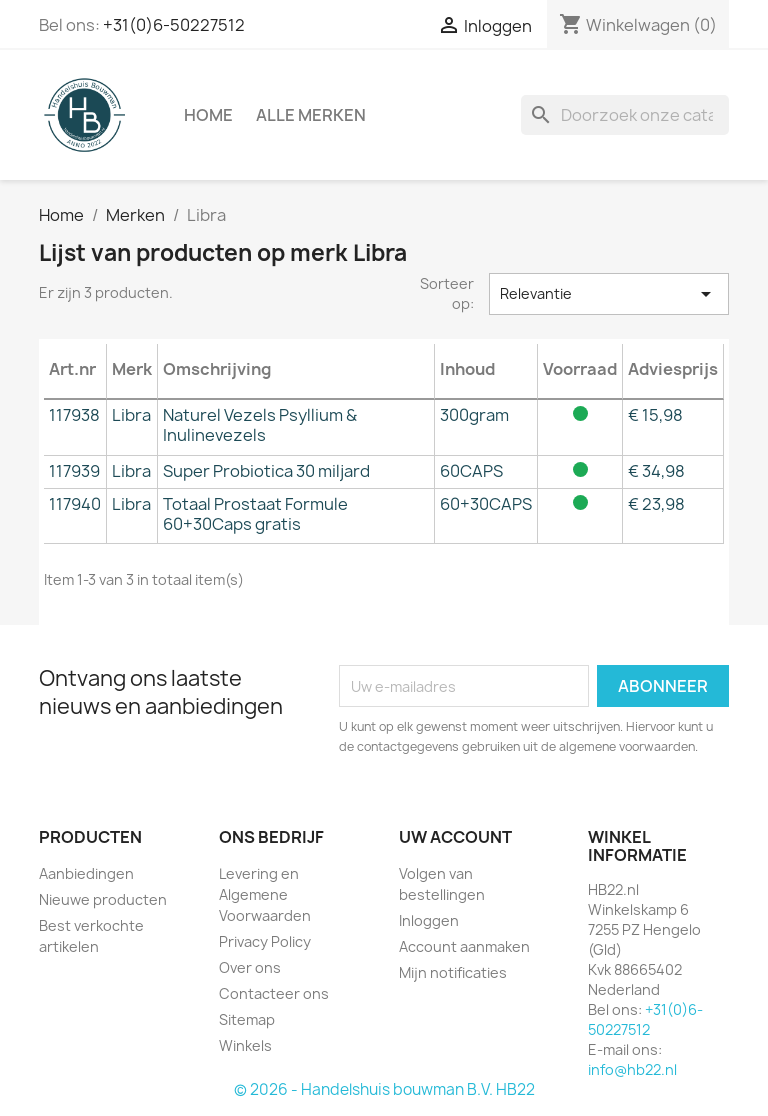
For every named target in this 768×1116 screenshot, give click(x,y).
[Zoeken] (625, 115)
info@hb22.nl (632, 1069)
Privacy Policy (265, 941)
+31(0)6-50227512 (174, 25)
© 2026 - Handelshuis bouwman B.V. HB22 (384, 1089)
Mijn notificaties (453, 972)
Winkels (245, 1045)
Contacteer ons (274, 993)
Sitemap (247, 1019)
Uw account (455, 837)
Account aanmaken (464, 946)
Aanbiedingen (86, 873)
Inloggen (429, 920)
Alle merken (311, 115)
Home (208, 115)
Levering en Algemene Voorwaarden (265, 894)
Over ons (250, 967)
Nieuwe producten (103, 899)
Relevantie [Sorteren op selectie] (609, 294)
